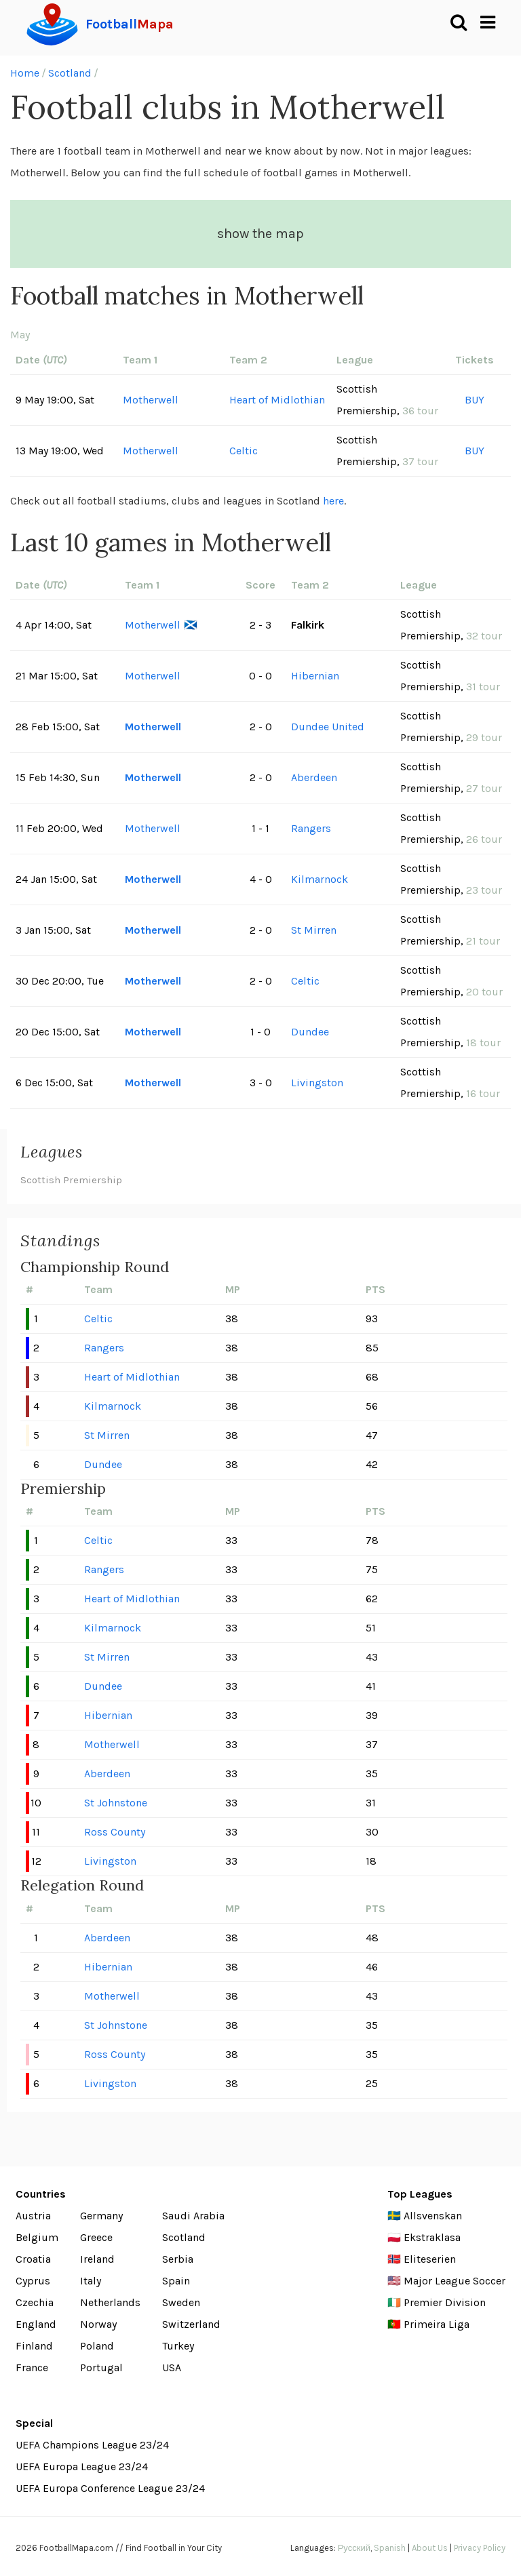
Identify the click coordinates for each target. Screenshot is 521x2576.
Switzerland (191, 2324)
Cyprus (33, 2280)
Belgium (37, 2237)
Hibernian (315, 675)
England (36, 2324)
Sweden (181, 2302)
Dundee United (327, 726)
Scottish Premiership (71, 1180)
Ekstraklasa (432, 2237)
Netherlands (110, 2302)
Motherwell (150, 399)
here (333, 500)
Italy (90, 2280)
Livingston (317, 1082)
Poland (97, 2345)
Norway (98, 2324)
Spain (176, 2280)
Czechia (35, 2302)
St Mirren (313, 930)
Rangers (311, 828)
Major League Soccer (454, 2280)
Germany (101, 2215)
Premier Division (445, 2302)
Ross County (114, 1831)
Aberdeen (314, 777)
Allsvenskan (433, 2215)
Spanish (390, 2548)
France (32, 2367)
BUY (474, 399)
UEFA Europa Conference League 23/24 (110, 2488)
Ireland (97, 2259)
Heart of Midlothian (277, 399)
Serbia (177, 2259)
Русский (354, 2548)
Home (24, 72)
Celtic (243, 450)
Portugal (101, 2367)
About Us (430, 2548)
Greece (96, 2237)
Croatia (33, 2259)
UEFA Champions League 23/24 (92, 2444)
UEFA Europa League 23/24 (82, 2466)
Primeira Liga (436, 2324)
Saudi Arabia (193, 2215)
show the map (260, 233)
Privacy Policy (479, 2548)
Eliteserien (430, 2259)
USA (171, 2367)
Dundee (310, 1031)
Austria (33, 2215)
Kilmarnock (319, 879)
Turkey (178, 2345)
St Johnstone (115, 1802)
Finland (34, 2345)
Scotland (70, 72)
